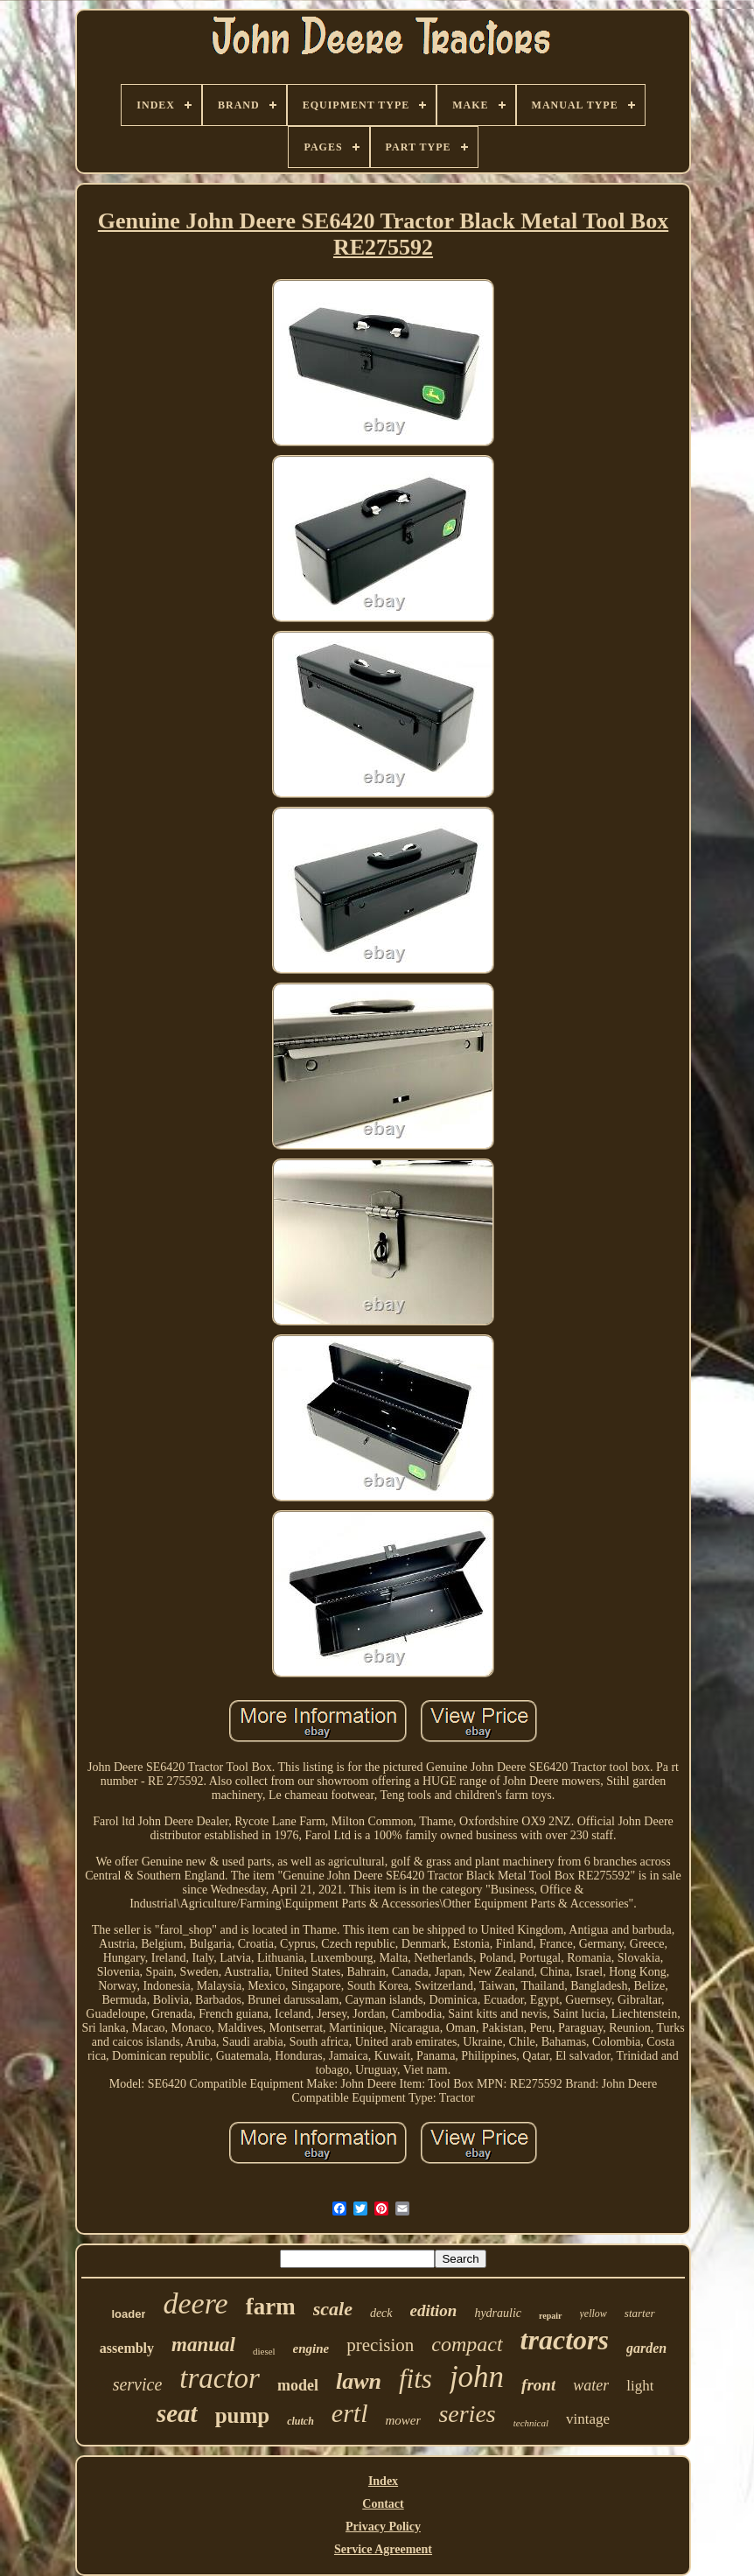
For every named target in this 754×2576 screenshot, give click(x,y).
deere (195, 2303)
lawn (358, 2381)
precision (380, 2345)
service (138, 2384)
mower (404, 2420)
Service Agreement (383, 2549)
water (591, 2385)
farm (271, 2306)
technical (530, 2423)
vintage (588, 2419)
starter (640, 2313)
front (538, 2385)
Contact (382, 2503)
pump (242, 2415)
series (466, 2413)
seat (177, 2413)
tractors (564, 2340)
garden (646, 2348)
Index (383, 2481)
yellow (593, 2313)
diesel (264, 2351)
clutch (300, 2421)
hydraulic (497, 2313)
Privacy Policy (383, 2526)
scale (333, 2309)
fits (415, 2378)
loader (128, 2313)
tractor (219, 2378)
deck (381, 2313)
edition (433, 2310)
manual (203, 2345)
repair (550, 2315)
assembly (127, 2348)
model (297, 2385)
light (639, 2385)
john (477, 2377)
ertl (350, 2412)
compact (466, 2344)
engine (311, 2349)
